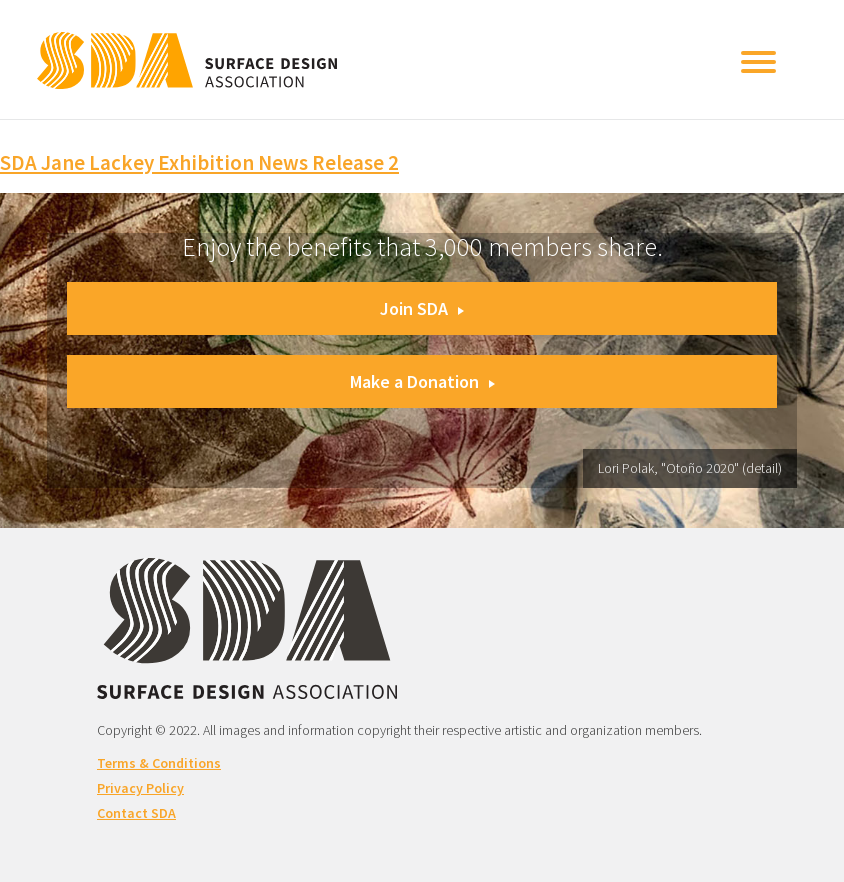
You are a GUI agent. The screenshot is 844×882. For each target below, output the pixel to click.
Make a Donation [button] (422, 381)
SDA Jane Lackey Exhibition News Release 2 (199, 162)
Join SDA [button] (422, 308)
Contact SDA (136, 813)
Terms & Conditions (159, 763)
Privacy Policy (140, 788)
